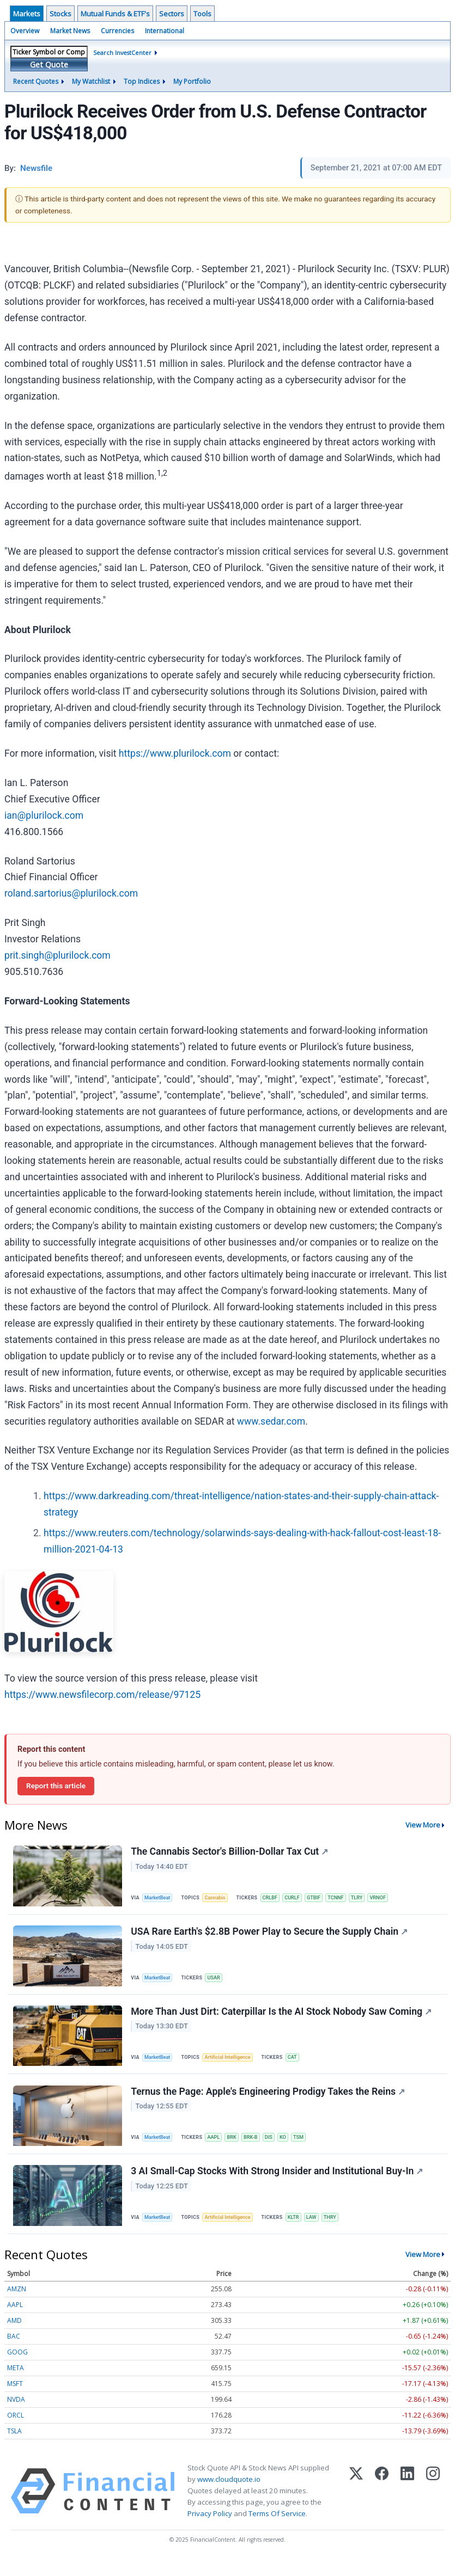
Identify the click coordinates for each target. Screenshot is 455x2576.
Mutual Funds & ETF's (115, 14)
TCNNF (346, 1898)
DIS (277, 2147)
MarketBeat (159, 1898)
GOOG (17, 2367)
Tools (202, 14)
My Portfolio (192, 81)
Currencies (117, 30)
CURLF (300, 1898)
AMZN (16, 2304)
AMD (14, 2335)
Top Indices (142, 81)
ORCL (15, 2430)
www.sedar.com (271, 1421)
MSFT (15, 2398)
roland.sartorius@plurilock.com (71, 893)
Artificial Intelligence (232, 2064)
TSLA (14, 2446)
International (164, 30)
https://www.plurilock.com (175, 753)
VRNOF (392, 1898)
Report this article (56, 1785)
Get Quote (49, 64)
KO (292, 2147)
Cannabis (219, 1898)
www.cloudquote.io (228, 2494)
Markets (26, 14)
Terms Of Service (277, 2529)
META (15, 2383)
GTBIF (323, 1898)
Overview (24, 30)
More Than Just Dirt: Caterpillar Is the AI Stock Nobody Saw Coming (282, 2018)
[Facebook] (382, 2506)
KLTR (300, 2230)
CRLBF (276, 1898)
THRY (340, 2230)
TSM (309, 2147)
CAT (299, 2064)
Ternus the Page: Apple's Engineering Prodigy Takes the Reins (269, 2101)
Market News (70, 30)
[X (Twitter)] (356, 2506)
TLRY (369, 1898)
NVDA (16, 2414)
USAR (218, 1981)
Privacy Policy (209, 2529)
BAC (13, 2351)
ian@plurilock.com (43, 815)
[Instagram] (433, 2506)
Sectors (171, 14)
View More (422, 1825)
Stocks (60, 14)
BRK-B (257, 2147)
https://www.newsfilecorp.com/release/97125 (102, 1694)
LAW (319, 2230)
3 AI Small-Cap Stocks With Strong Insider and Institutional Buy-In (278, 2184)
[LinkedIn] (407, 2506)
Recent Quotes (35, 81)
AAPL (217, 2147)
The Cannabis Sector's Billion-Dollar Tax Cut (230, 1852)
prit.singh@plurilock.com (57, 955)
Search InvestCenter (122, 52)
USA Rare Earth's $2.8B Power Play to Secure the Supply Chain (270, 1935)
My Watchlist (91, 81)
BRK (237, 2147)
